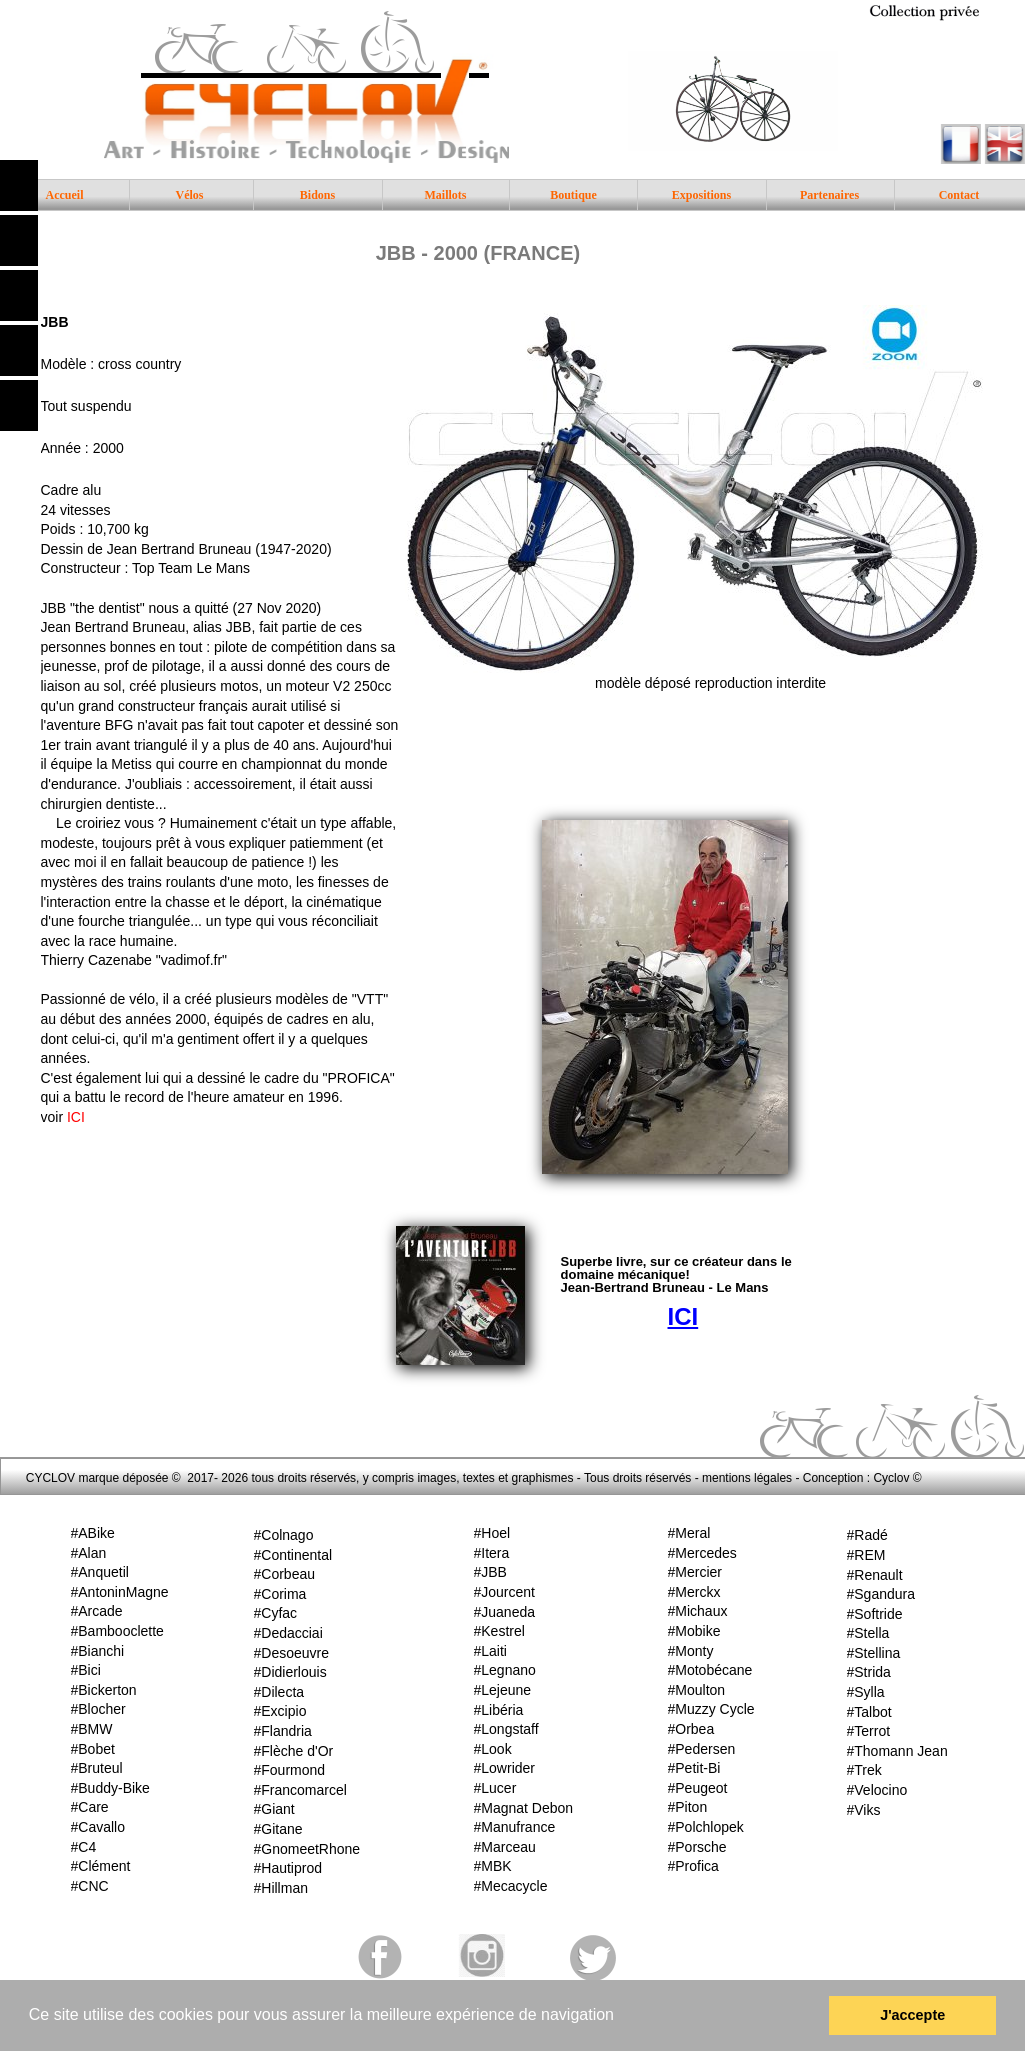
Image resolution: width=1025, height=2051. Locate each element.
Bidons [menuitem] (317, 195)
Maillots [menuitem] (446, 195)
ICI (76, 1117)
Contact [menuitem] (959, 195)
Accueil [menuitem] (65, 195)
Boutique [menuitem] (573, 195)
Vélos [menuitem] (190, 195)
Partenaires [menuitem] (829, 195)
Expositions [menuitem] (701, 195)
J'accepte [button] (912, 2015)
